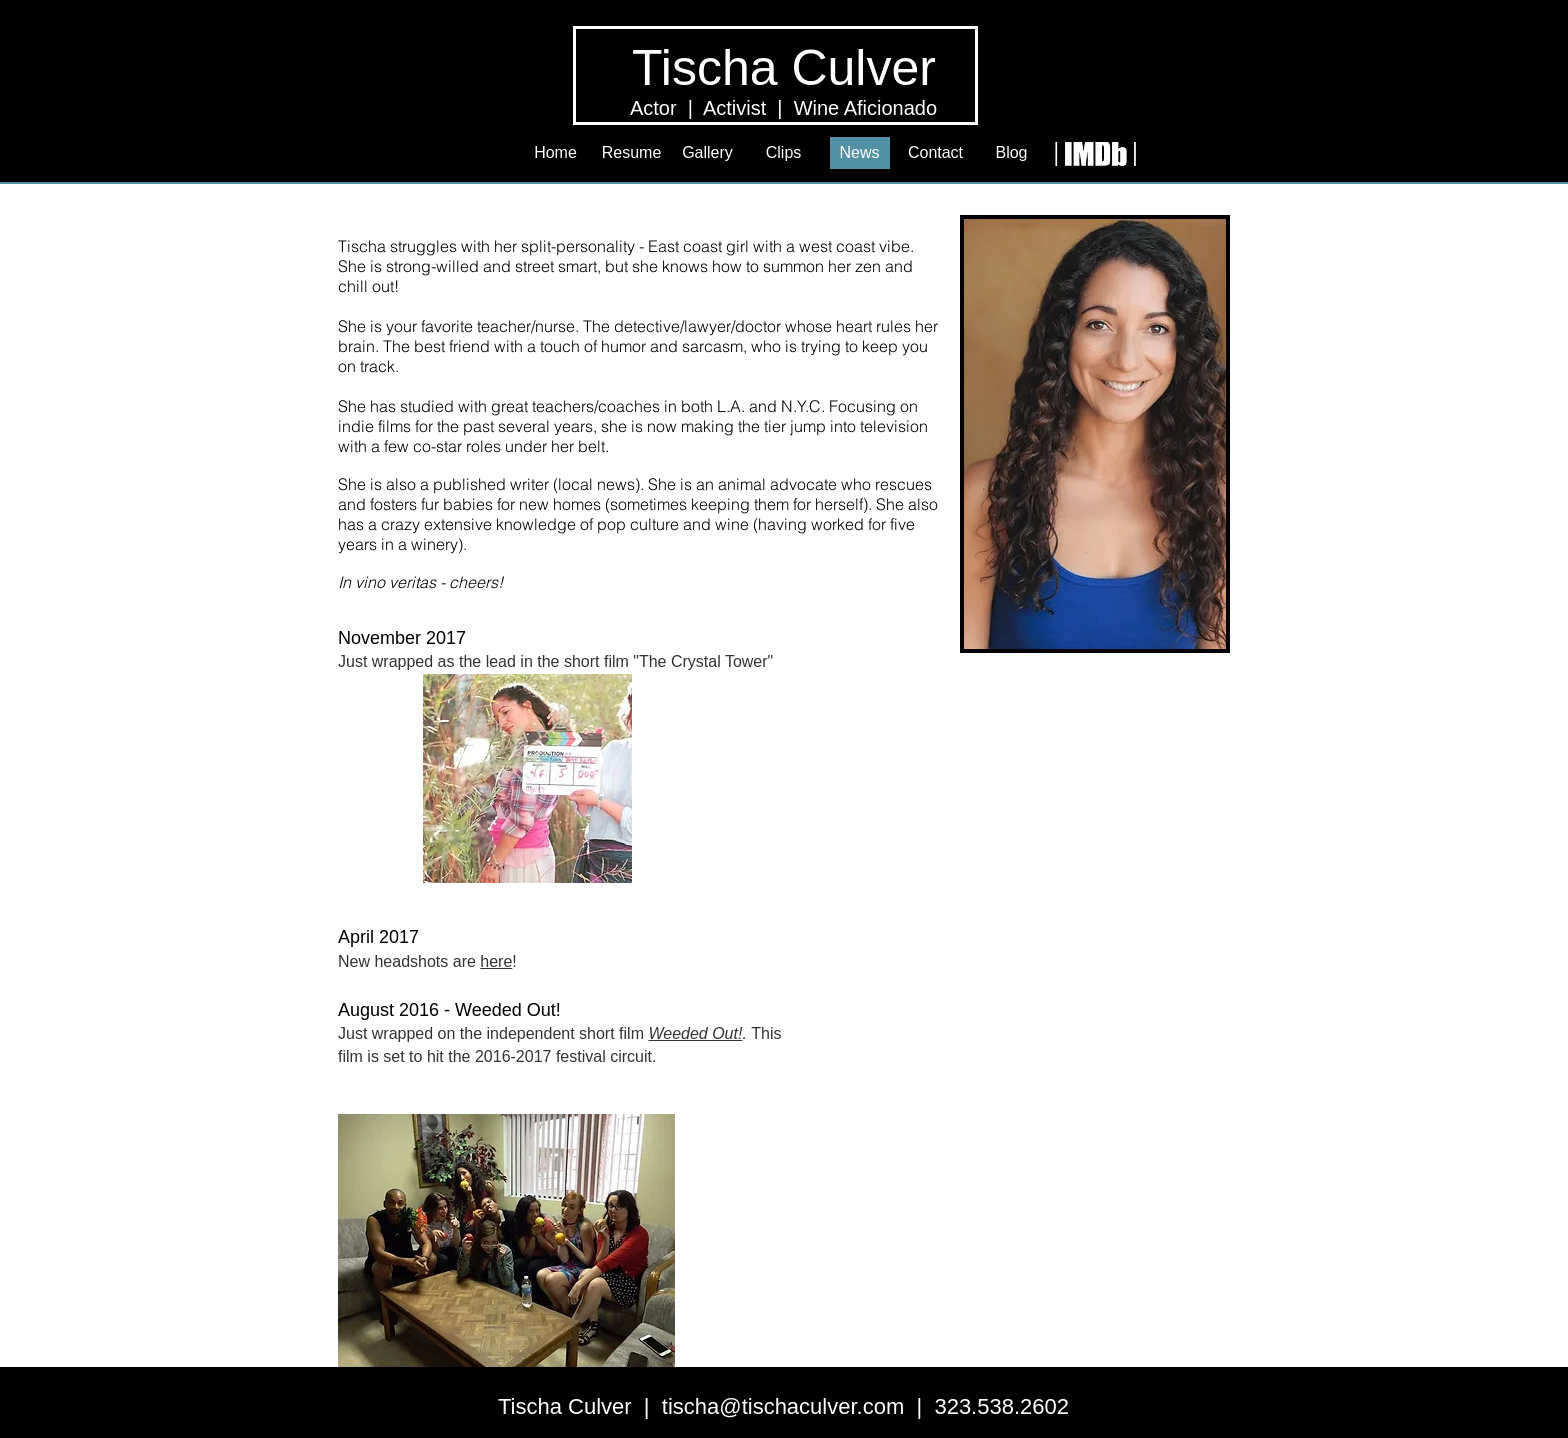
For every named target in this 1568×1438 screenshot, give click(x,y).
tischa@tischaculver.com (783, 1406)
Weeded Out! (695, 1033)
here (496, 961)
